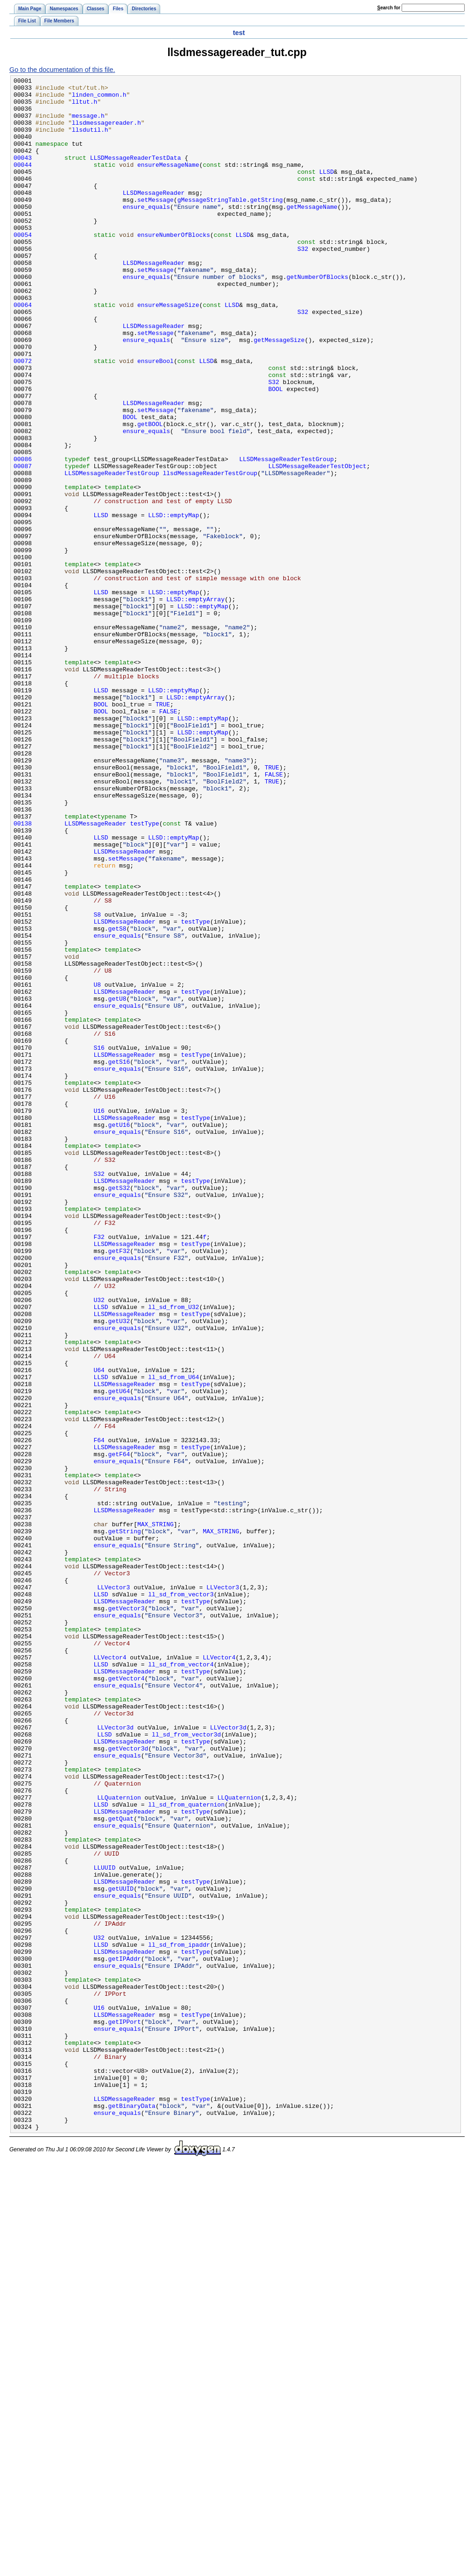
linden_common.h (99, 98)
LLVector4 (109, 1974)
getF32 (119, 1486)
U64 (98, 1629)
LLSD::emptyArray (195, 704)
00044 (23, 182)
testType (144, 973)
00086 (23, 536)
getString (266, 225)
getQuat (121, 2167)
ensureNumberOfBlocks (173, 267)
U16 (98, 1318)
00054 (23, 267)
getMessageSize (279, 393)
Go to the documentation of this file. (62, 69)
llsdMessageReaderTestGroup (210, 552)
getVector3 (126, 1915)
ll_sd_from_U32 (173, 1553)
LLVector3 (113, 1890)
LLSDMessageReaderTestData (135, 174)
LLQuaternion (119, 2142)
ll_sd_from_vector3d (186, 2066)
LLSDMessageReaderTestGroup (286, 536)
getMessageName (311, 233)
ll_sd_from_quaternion (186, 2150)
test (239, 32)
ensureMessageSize (168, 351)
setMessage (155, 225)
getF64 (119, 1730)
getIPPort (124, 2411)
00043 (23, 174)
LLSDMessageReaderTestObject (317, 544)
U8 (97, 1166)
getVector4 (126, 1999)
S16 (98, 1242)
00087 (23, 544)
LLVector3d (115, 2058)
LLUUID (104, 2226)
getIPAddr (124, 2335)
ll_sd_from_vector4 (180, 1982)
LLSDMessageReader (153, 216)
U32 (98, 1545)
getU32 (119, 1570)
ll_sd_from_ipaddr (179, 2318)
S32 (302, 283)
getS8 (117, 1099)
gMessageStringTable (212, 225)
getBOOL (150, 494)
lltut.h (85, 107)
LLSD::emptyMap (173, 603)
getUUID (121, 2251)
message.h (88, 124)
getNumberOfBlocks (317, 317)
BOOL (275, 452)
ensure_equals (146, 233)
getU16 (119, 1335)
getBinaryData (132, 2512)
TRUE (163, 830)
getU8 (117, 1183)
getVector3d (128, 2083)
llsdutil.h (90, 140)
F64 (98, 1713)
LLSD (326, 191)
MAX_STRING (155, 1814)
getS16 (119, 1259)
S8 (97, 1082)
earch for (389, 7)
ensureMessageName (168, 182)
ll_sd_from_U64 (173, 1637)
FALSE (168, 838)
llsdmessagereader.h (106, 132)
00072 (23, 418)
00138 (23, 973)
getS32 (119, 1410)
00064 (23, 351)
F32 (98, 1469)
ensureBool (155, 418)
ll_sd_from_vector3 (180, 1898)
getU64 (119, 1654)
